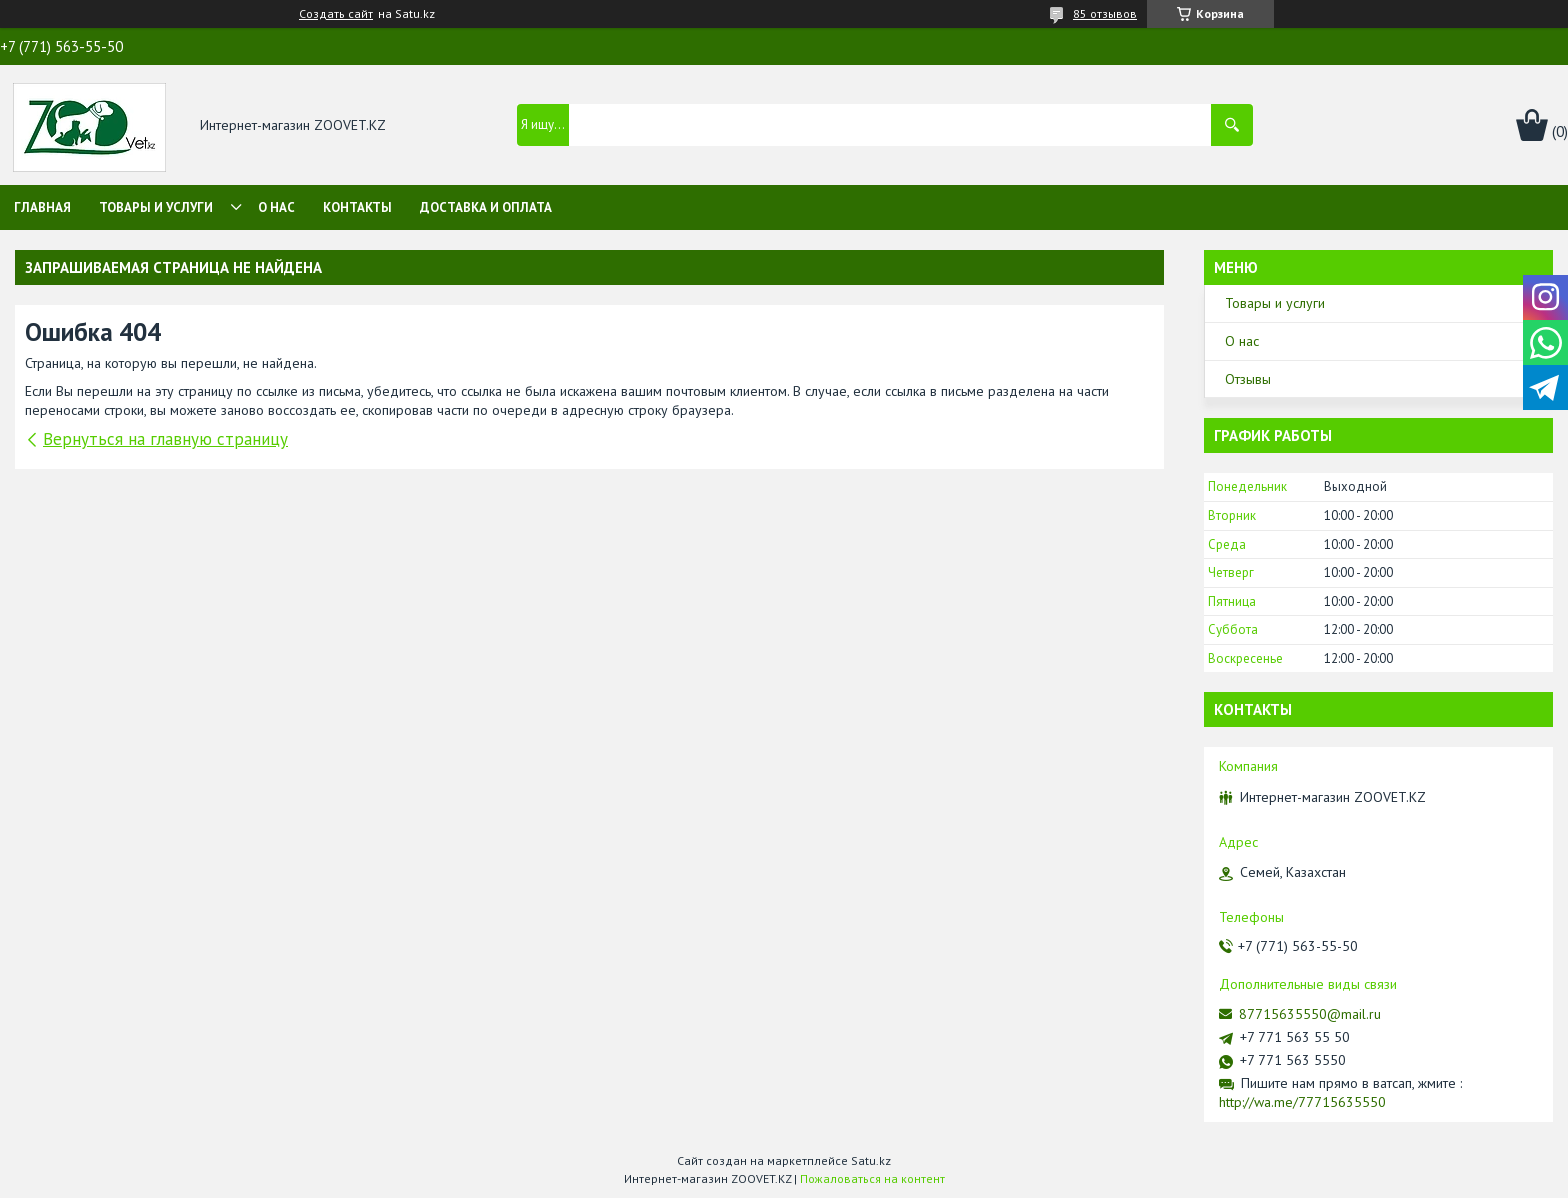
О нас (276, 207)
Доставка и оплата (486, 207)
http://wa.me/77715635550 (1302, 1102)
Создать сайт (336, 14)
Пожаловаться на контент (872, 1178)
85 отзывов (1105, 13)
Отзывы (1248, 379)
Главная (42, 207)
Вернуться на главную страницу (165, 439)
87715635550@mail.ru (1310, 1014)
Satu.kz (871, 1160)
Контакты (357, 207)
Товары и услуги (156, 207)
